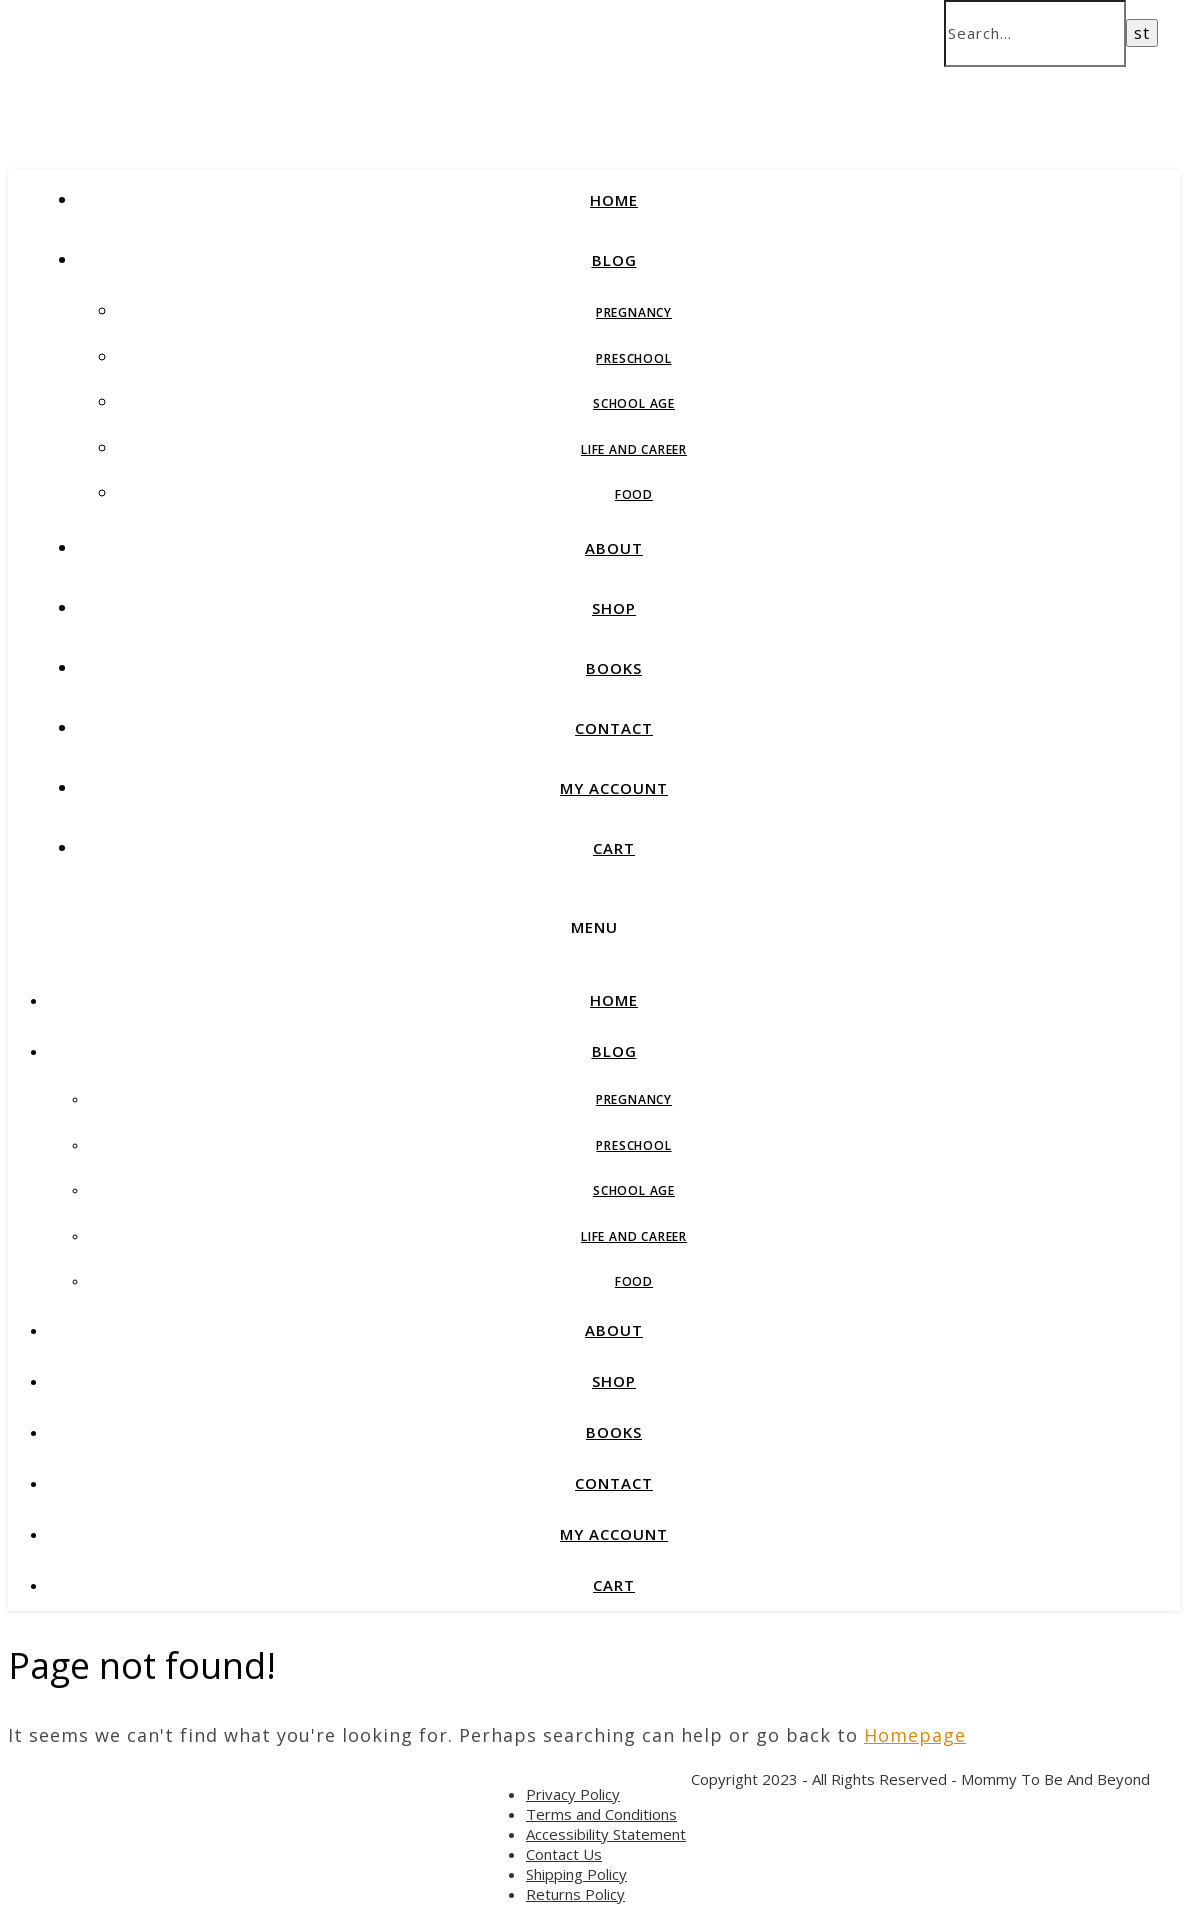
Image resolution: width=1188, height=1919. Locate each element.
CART (614, 848)
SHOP (614, 608)
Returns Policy (575, 1894)
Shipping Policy (576, 1874)
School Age (634, 403)
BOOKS (614, 668)
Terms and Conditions (601, 1814)
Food (634, 494)
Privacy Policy (573, 1794)
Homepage (915, 1735)
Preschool (633, 358)
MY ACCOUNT (614, 788)
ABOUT (614, 548)
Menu (594, 927)
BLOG (614, 260)
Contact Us (564, 1854)
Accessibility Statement (606, 1834)
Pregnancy (634, 312)
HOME (614, 200)
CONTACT (614, 728)
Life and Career (634, 449)
